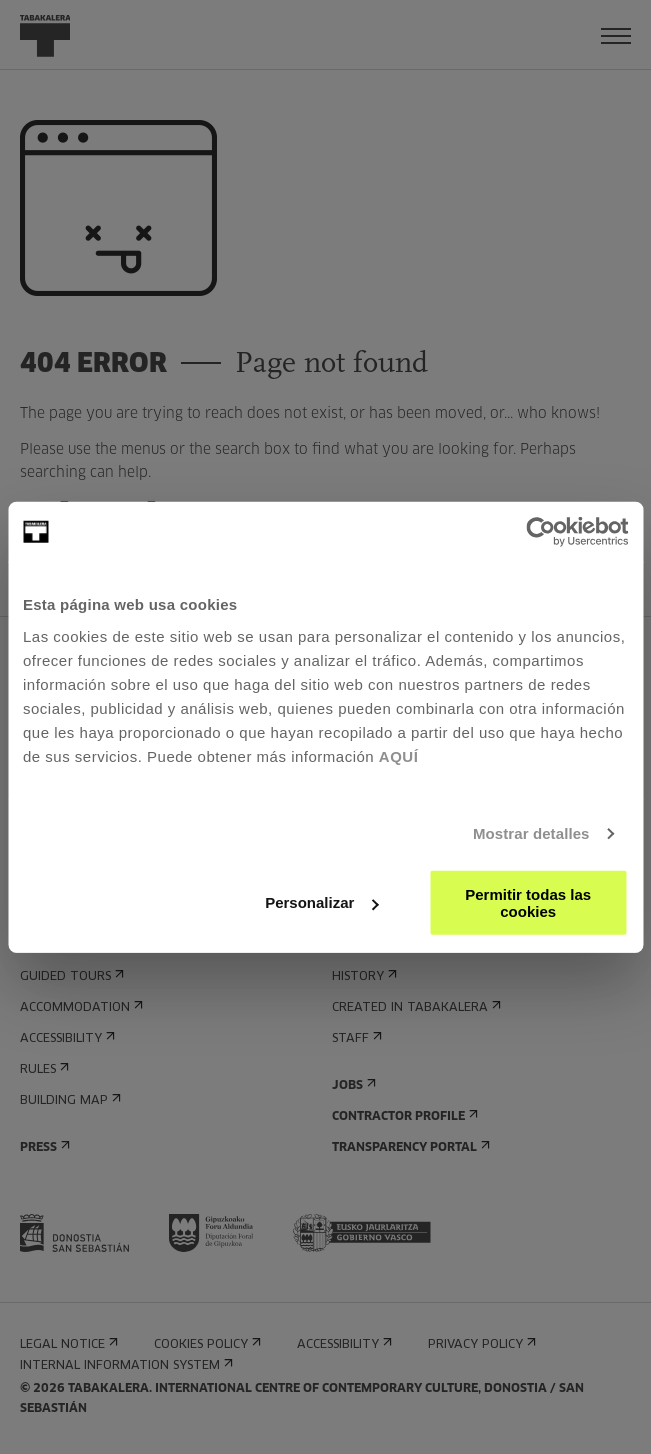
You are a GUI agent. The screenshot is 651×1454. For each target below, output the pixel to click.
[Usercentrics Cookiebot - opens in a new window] (540, 532)
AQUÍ (399, 755)
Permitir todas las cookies (528, 902)
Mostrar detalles (531, 833)
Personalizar (321, 902)
